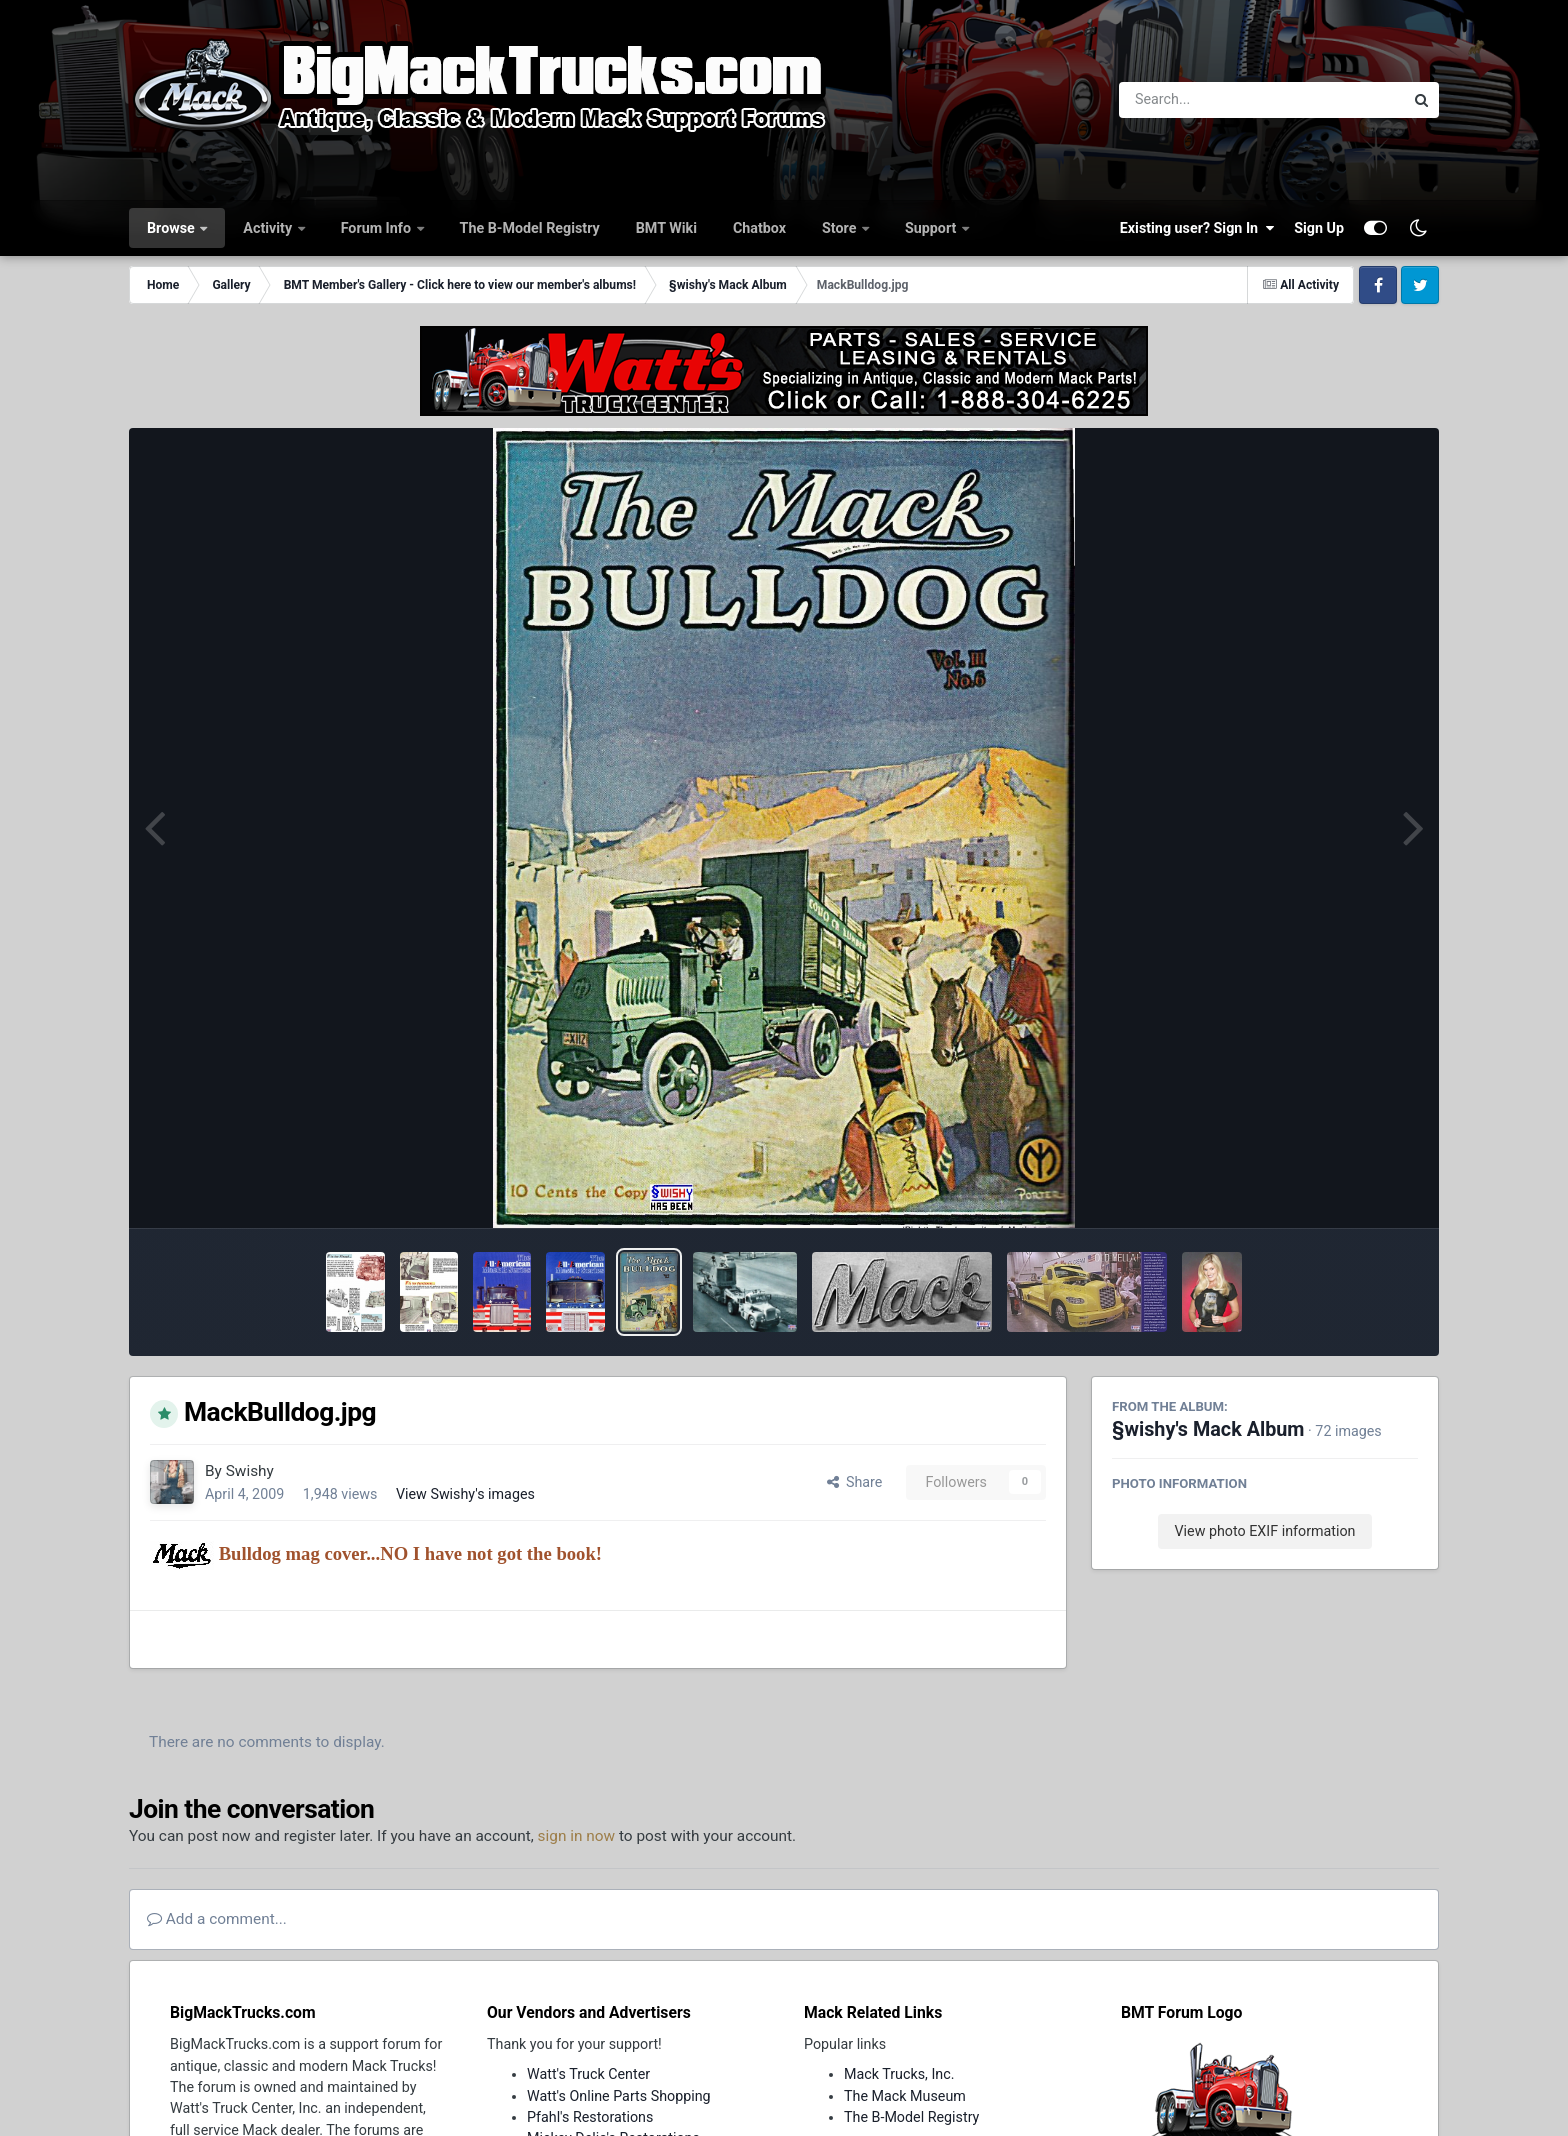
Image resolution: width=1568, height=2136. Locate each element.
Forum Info (378, 228)
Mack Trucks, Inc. (899, 2074)
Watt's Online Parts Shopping (619, 2096)
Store (841, 228)
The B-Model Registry (530, 228)
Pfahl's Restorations (590, 2117)
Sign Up (1319, 228)
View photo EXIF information (1264, 1531)
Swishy (250, 1471)
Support (932, 228)
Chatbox (759, 228)
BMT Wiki (666, 228)
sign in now (577, 1836)
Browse (172, 228)
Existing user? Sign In (1197, 228)
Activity (269, 228)
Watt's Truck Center (588, 2074)
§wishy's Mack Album (1208, 1429)
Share (855, 1482)
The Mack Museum (905, 2096)
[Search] (1206, 100)
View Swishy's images (465, 1494)
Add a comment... (217, 1919)
